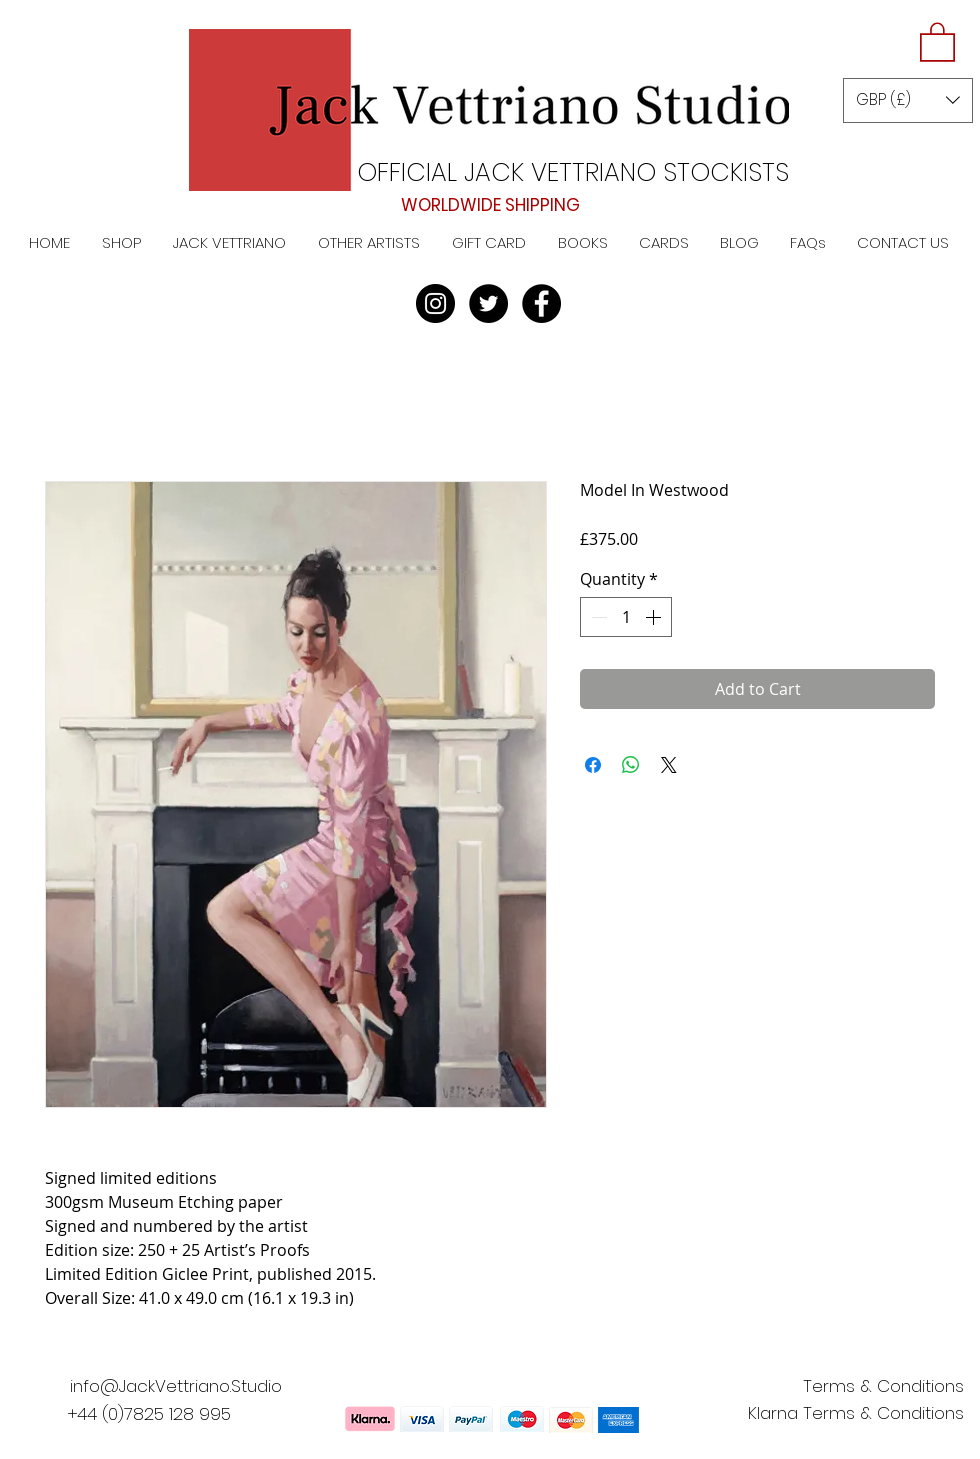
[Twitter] (488, 303)
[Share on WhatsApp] (631, 765)
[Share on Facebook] (593, 765)
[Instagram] (435, 303)
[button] (937, 41)
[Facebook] (541, 303)
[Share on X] (669, 765)
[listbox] (908, 100)
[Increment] (655, 617)
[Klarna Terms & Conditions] (856, 1414)
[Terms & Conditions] (883, 1387)
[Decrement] (597, 617)
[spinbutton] (626, 617)
